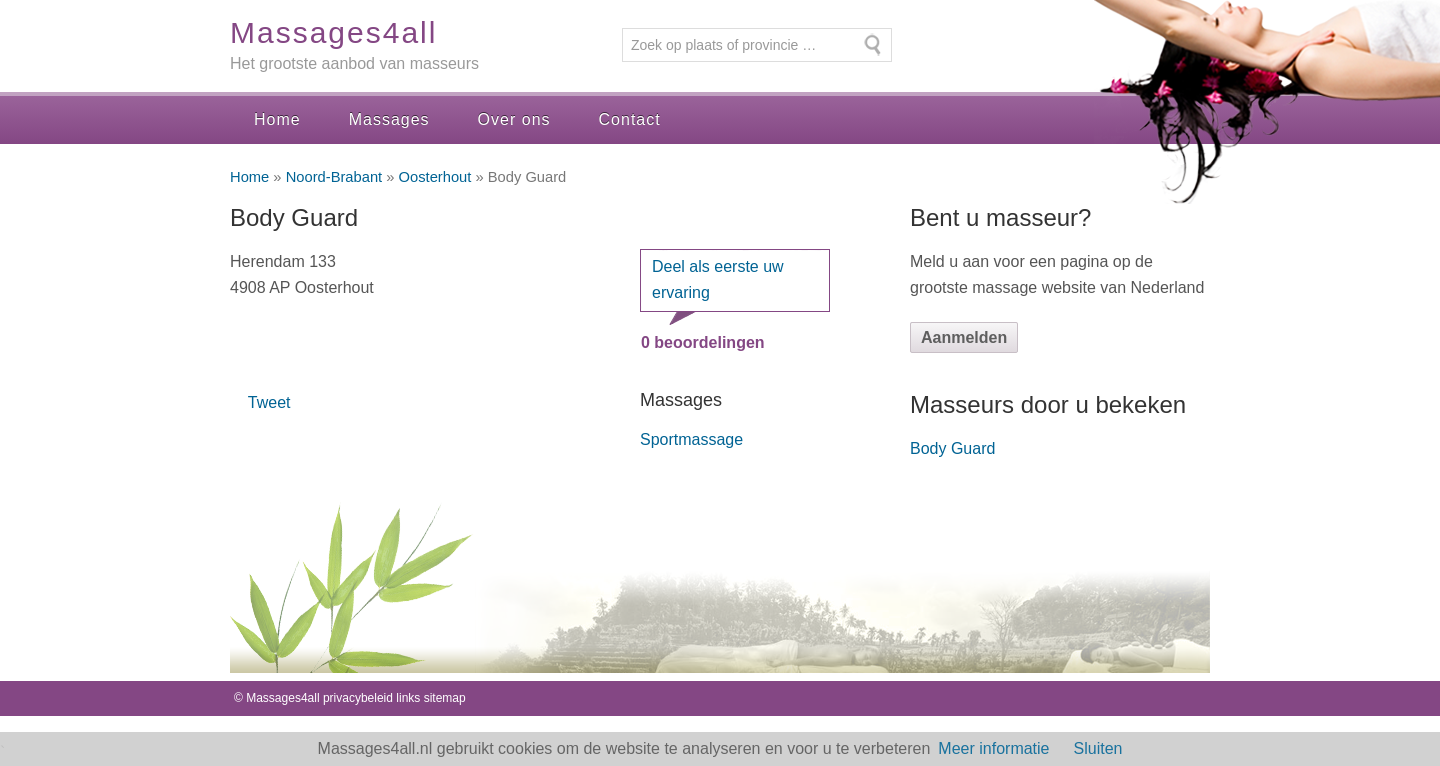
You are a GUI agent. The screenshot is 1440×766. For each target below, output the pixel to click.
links (408, 698)
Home (277, 119)
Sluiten (1098, 748)
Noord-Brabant (334, 177)
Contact (630, 119)
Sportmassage (691, 439)
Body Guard (952, 448)
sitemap (445, 698)
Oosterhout (435, 177)
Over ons (514, 119)
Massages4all (333, 32)
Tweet (269, 402)
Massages (389, 119)
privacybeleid (358, 698)
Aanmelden (964, 337)
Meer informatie (993, 748)
